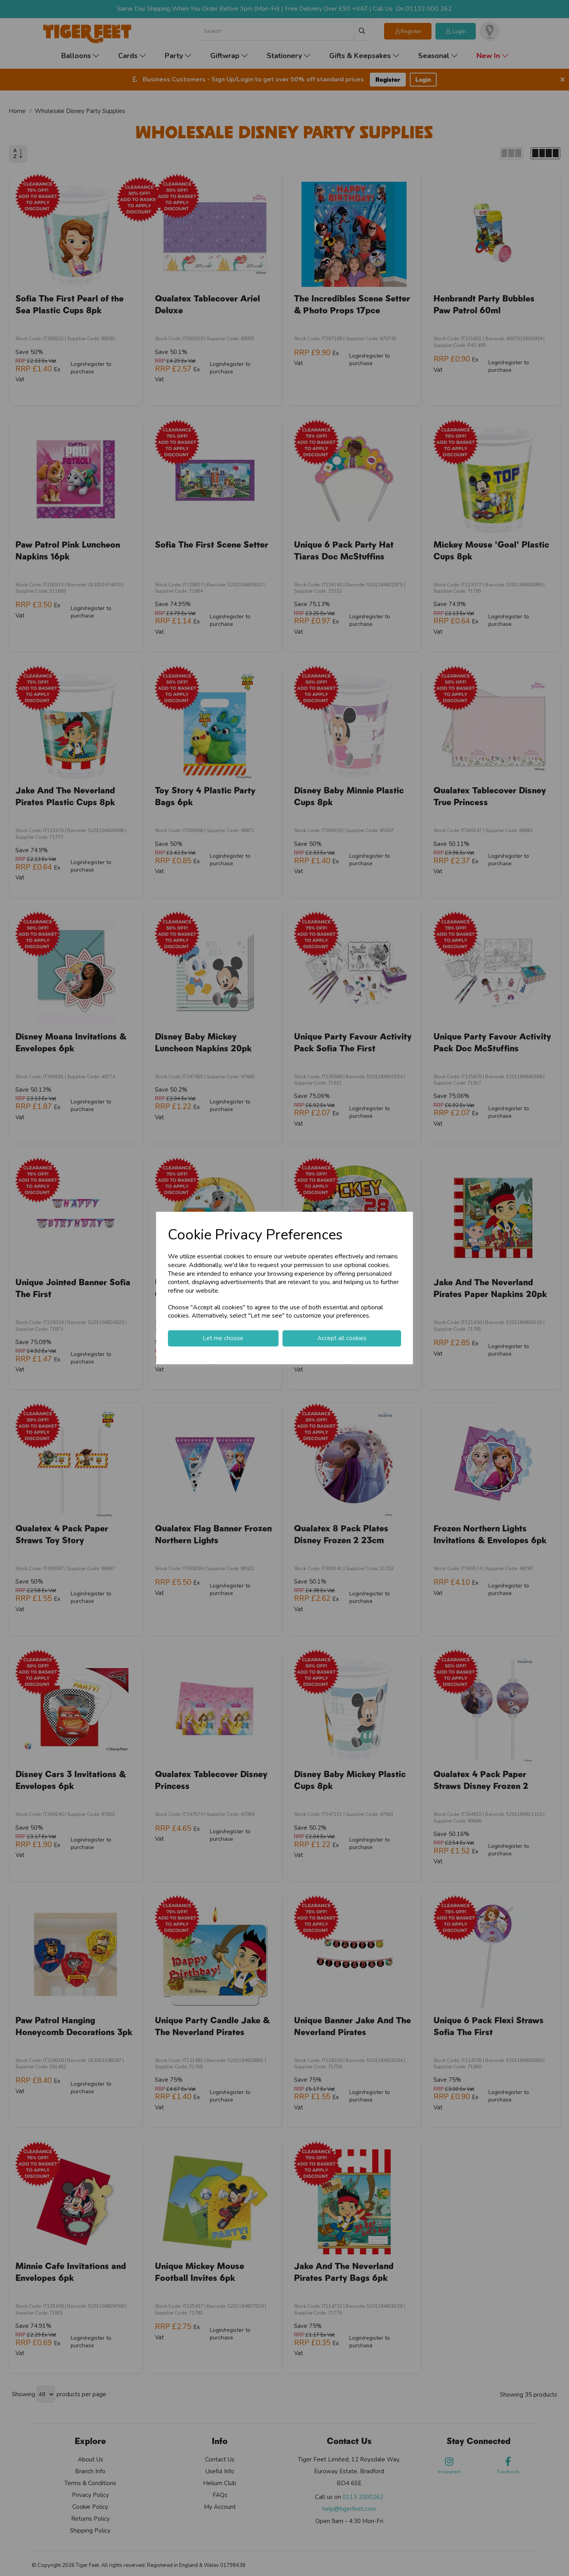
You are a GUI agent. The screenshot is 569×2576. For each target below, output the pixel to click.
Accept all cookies (341, 1338)
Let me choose (223, 1338)
